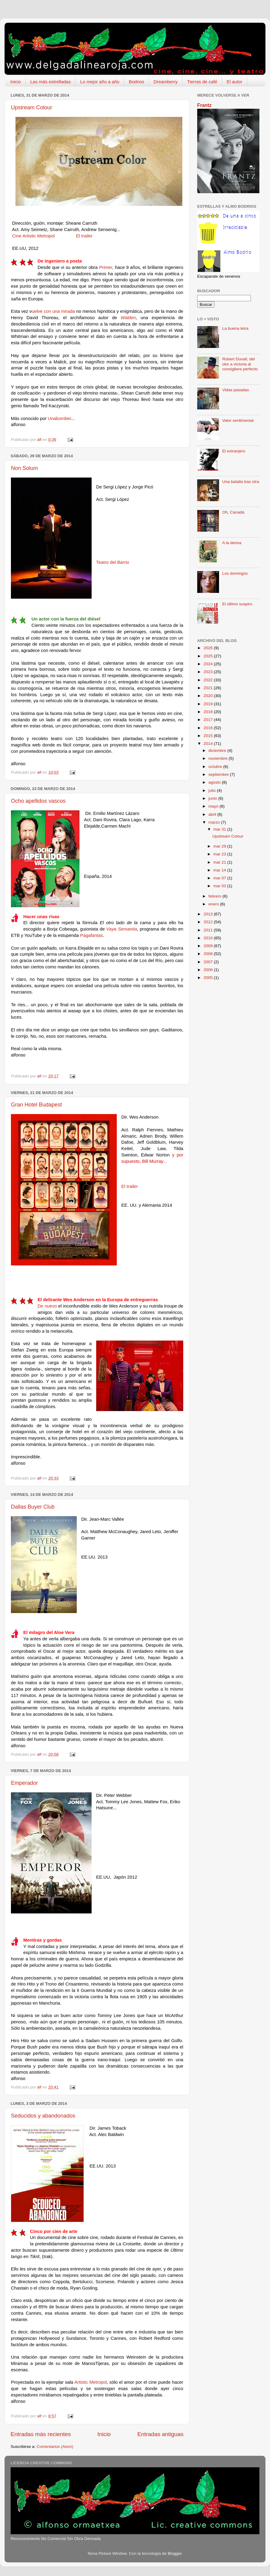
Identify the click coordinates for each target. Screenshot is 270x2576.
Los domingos (235, 573)
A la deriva (231, 543)
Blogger (175, 2553)
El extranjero (233, 451)
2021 (209, 688)
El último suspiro (237, 604)
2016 (209, 728)
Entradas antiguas (160, 2434)
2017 (209, 719)
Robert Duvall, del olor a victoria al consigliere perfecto (240, 364)
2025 (209, 656)
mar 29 (220, 846)
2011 (209, 930)
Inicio (15, 81)
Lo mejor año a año (99, 81)
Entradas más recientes (41, 2434)
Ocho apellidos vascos (38, 801)
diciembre (217, 750)
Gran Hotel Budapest (36, 1105)
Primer (105, 267)
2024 (209, 664)
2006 (209, 969)
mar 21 (220, 862)
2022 (209, 680)
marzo (214, 822)
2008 (209, 953)
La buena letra (235, 328)
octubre (215, 766)
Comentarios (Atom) (55, 2446)
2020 (209, 695)
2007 (209, 962)
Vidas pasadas (235, 390)
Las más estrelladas (50, 81)
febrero (215, 896)
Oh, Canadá (233, 512)
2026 (209, 648)
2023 (209, 672)
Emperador (24, 1783)
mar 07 (220, 878)
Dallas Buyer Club (33, 1507)
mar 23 (220, 854)
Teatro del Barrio (112, 562)
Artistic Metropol (90, 2382)
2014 (209, 743)
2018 (209, 711)
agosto (215, 782)
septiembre (219, 774)
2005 (209, 977)
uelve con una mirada (53, 311)
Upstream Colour (31, 107)
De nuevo (47, 1306)
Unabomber (59, 418)
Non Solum (24, 468)
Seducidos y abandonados (43, 2116)
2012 (209, 922)
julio (212, 790)
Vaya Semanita (121, 929)
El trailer (84, 235)
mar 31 (220, 829)
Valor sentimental (237, 420)
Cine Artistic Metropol (33, 235)
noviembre (218, 758)
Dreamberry (165, 81)
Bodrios (136, 81)
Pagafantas (91, 935)
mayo (214, 806)
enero (214, 904)
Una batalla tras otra (240, 481)
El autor (234, 81)
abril (212, 814)
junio (213, 798)
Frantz (204, 105)
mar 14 (220, 870)
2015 (209, 735)
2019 (209, 704)
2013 (209, 914)
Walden (128, 317)
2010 (209, 938)
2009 (209, 946)
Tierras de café (202, 81)
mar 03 (220, 886)
